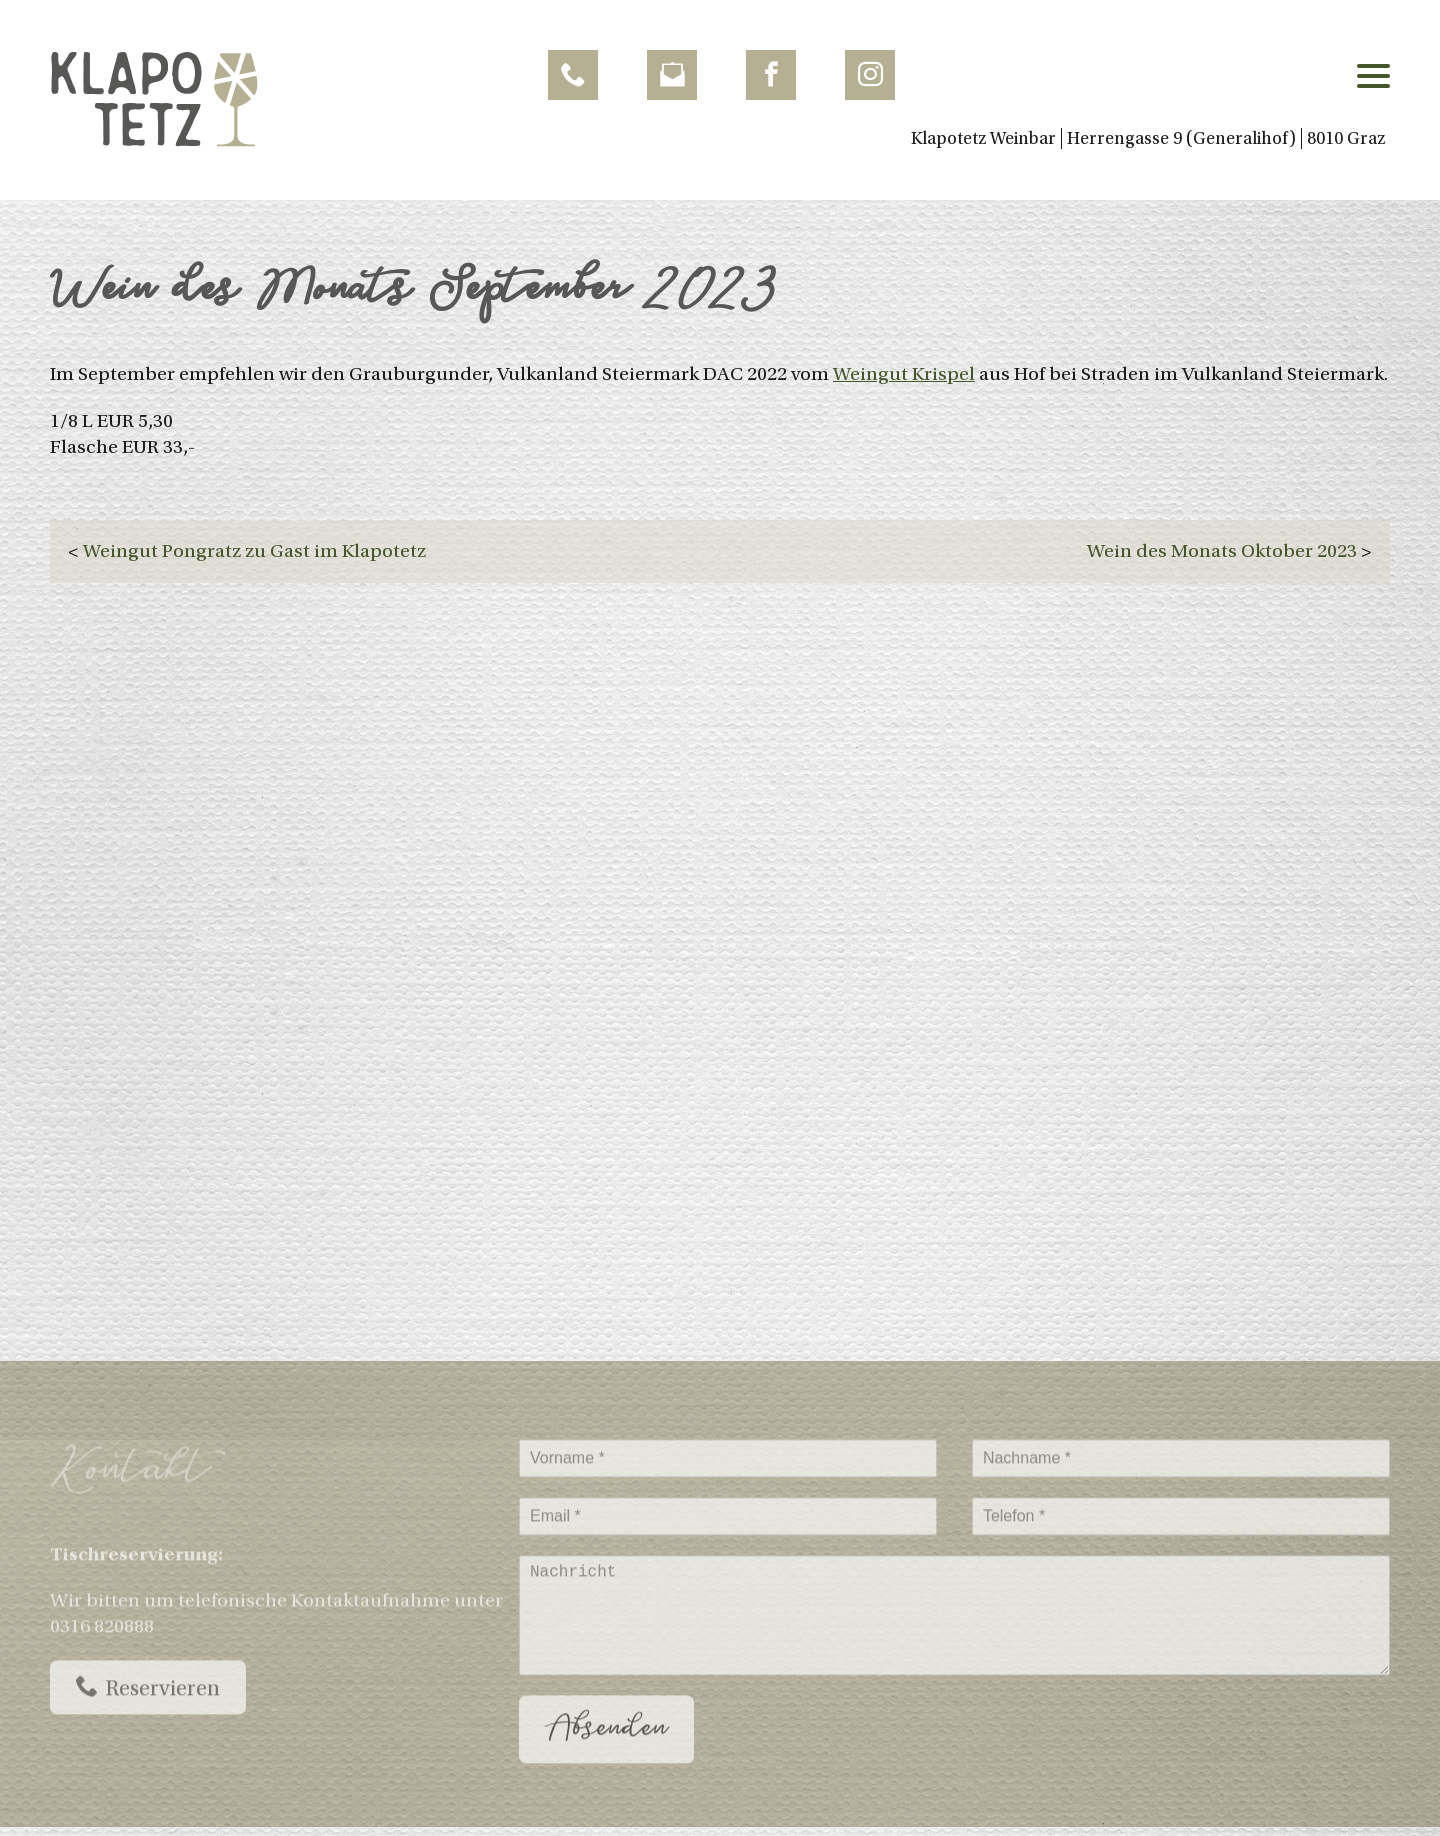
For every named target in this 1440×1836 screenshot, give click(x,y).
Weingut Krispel (904, 374)
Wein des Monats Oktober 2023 (1222, 551)
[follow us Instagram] (870, 75)
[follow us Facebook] (771, 75)
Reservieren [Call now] (148, 1702)
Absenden (606, 1744)
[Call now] (573, 75)
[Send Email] (672, 75)
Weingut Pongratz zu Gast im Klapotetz (254, 551)
